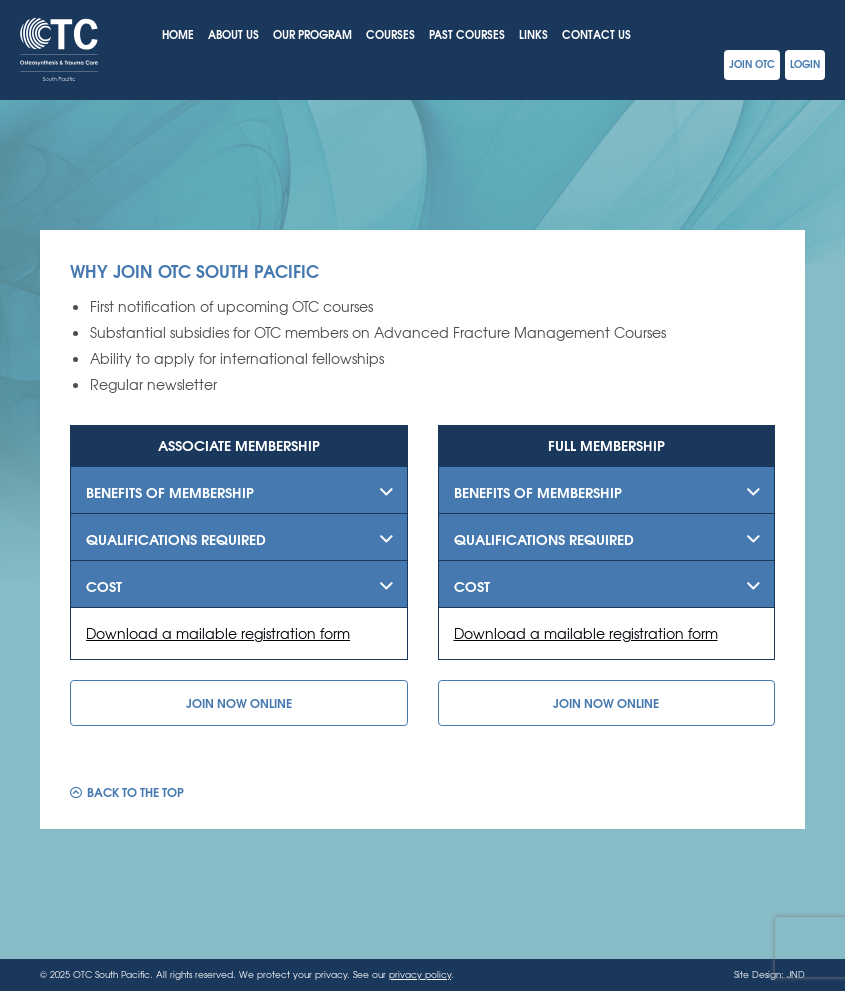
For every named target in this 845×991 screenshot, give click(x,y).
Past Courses (467, 34)
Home (178, 34)
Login (805, 63)
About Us (233, 34)
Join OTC (752, 63)
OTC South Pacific (59, 49)
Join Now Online (239, 702)
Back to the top (135, 790)
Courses (390, 34)
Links (533, 34)
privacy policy (420, 974)
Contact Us (596, 34)
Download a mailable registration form (218, 633)
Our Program (312, 34)
